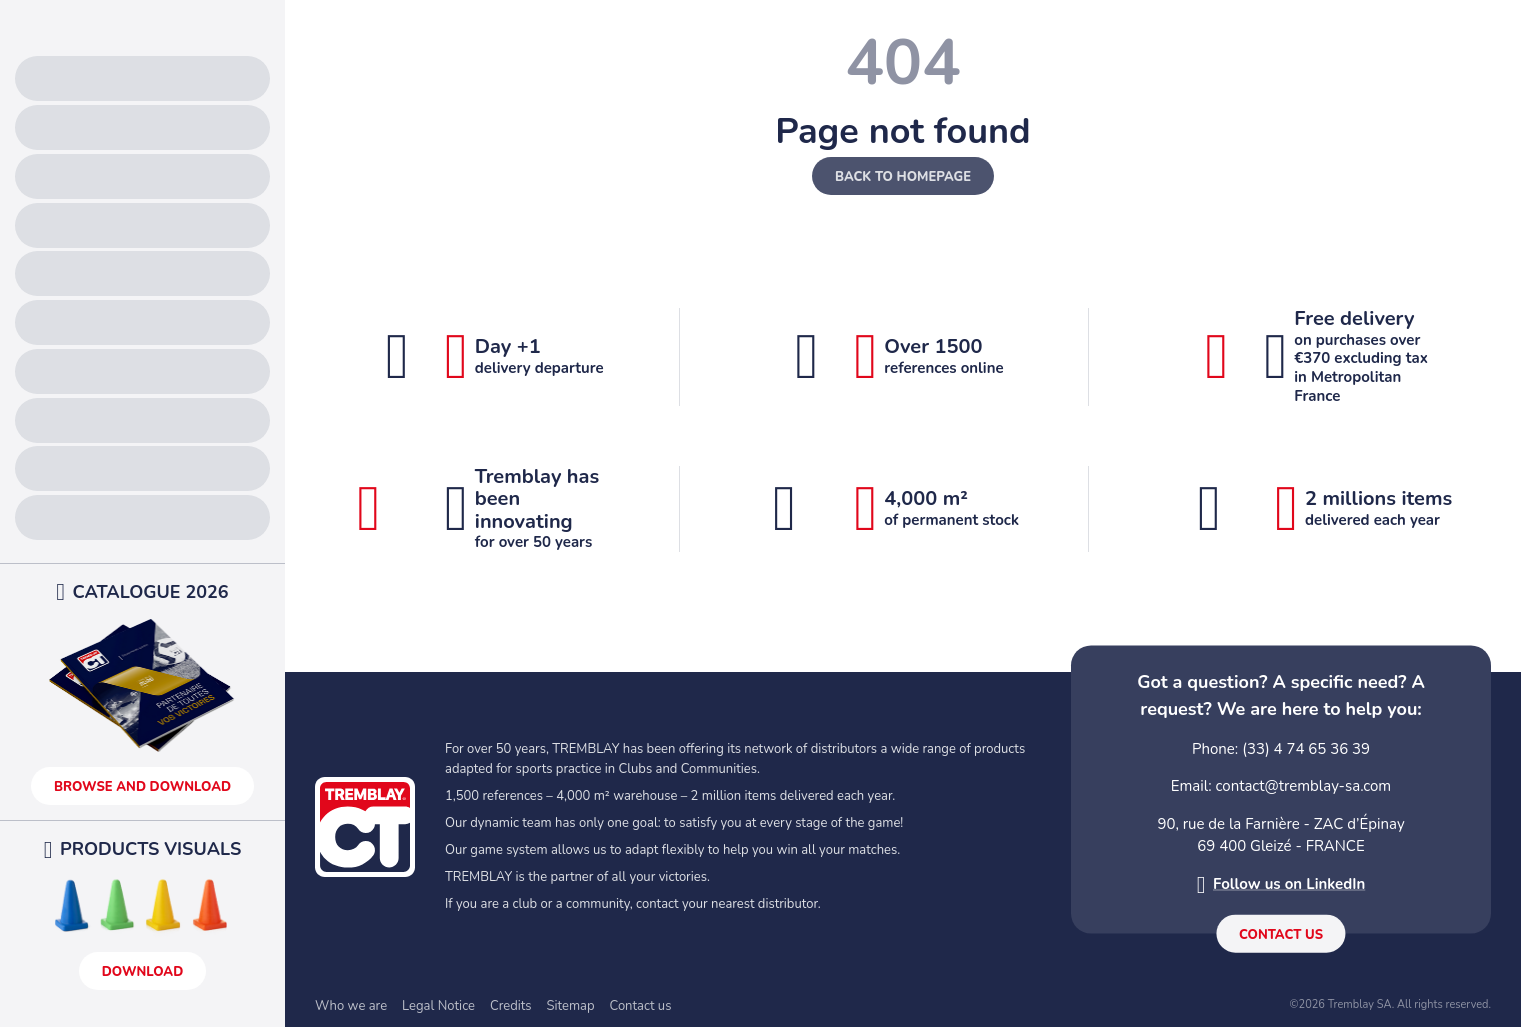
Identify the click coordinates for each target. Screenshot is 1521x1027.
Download (142, 972)
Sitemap (571, 1006)
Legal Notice (438, 1006)
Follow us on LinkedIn (1289, 884)
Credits (511, 1006)
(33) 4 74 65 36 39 (1306, 748)
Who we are (351, 1006)
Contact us (1281, 935)
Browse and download (142, 787)
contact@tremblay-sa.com (1304, 786)
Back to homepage (903, 177)
